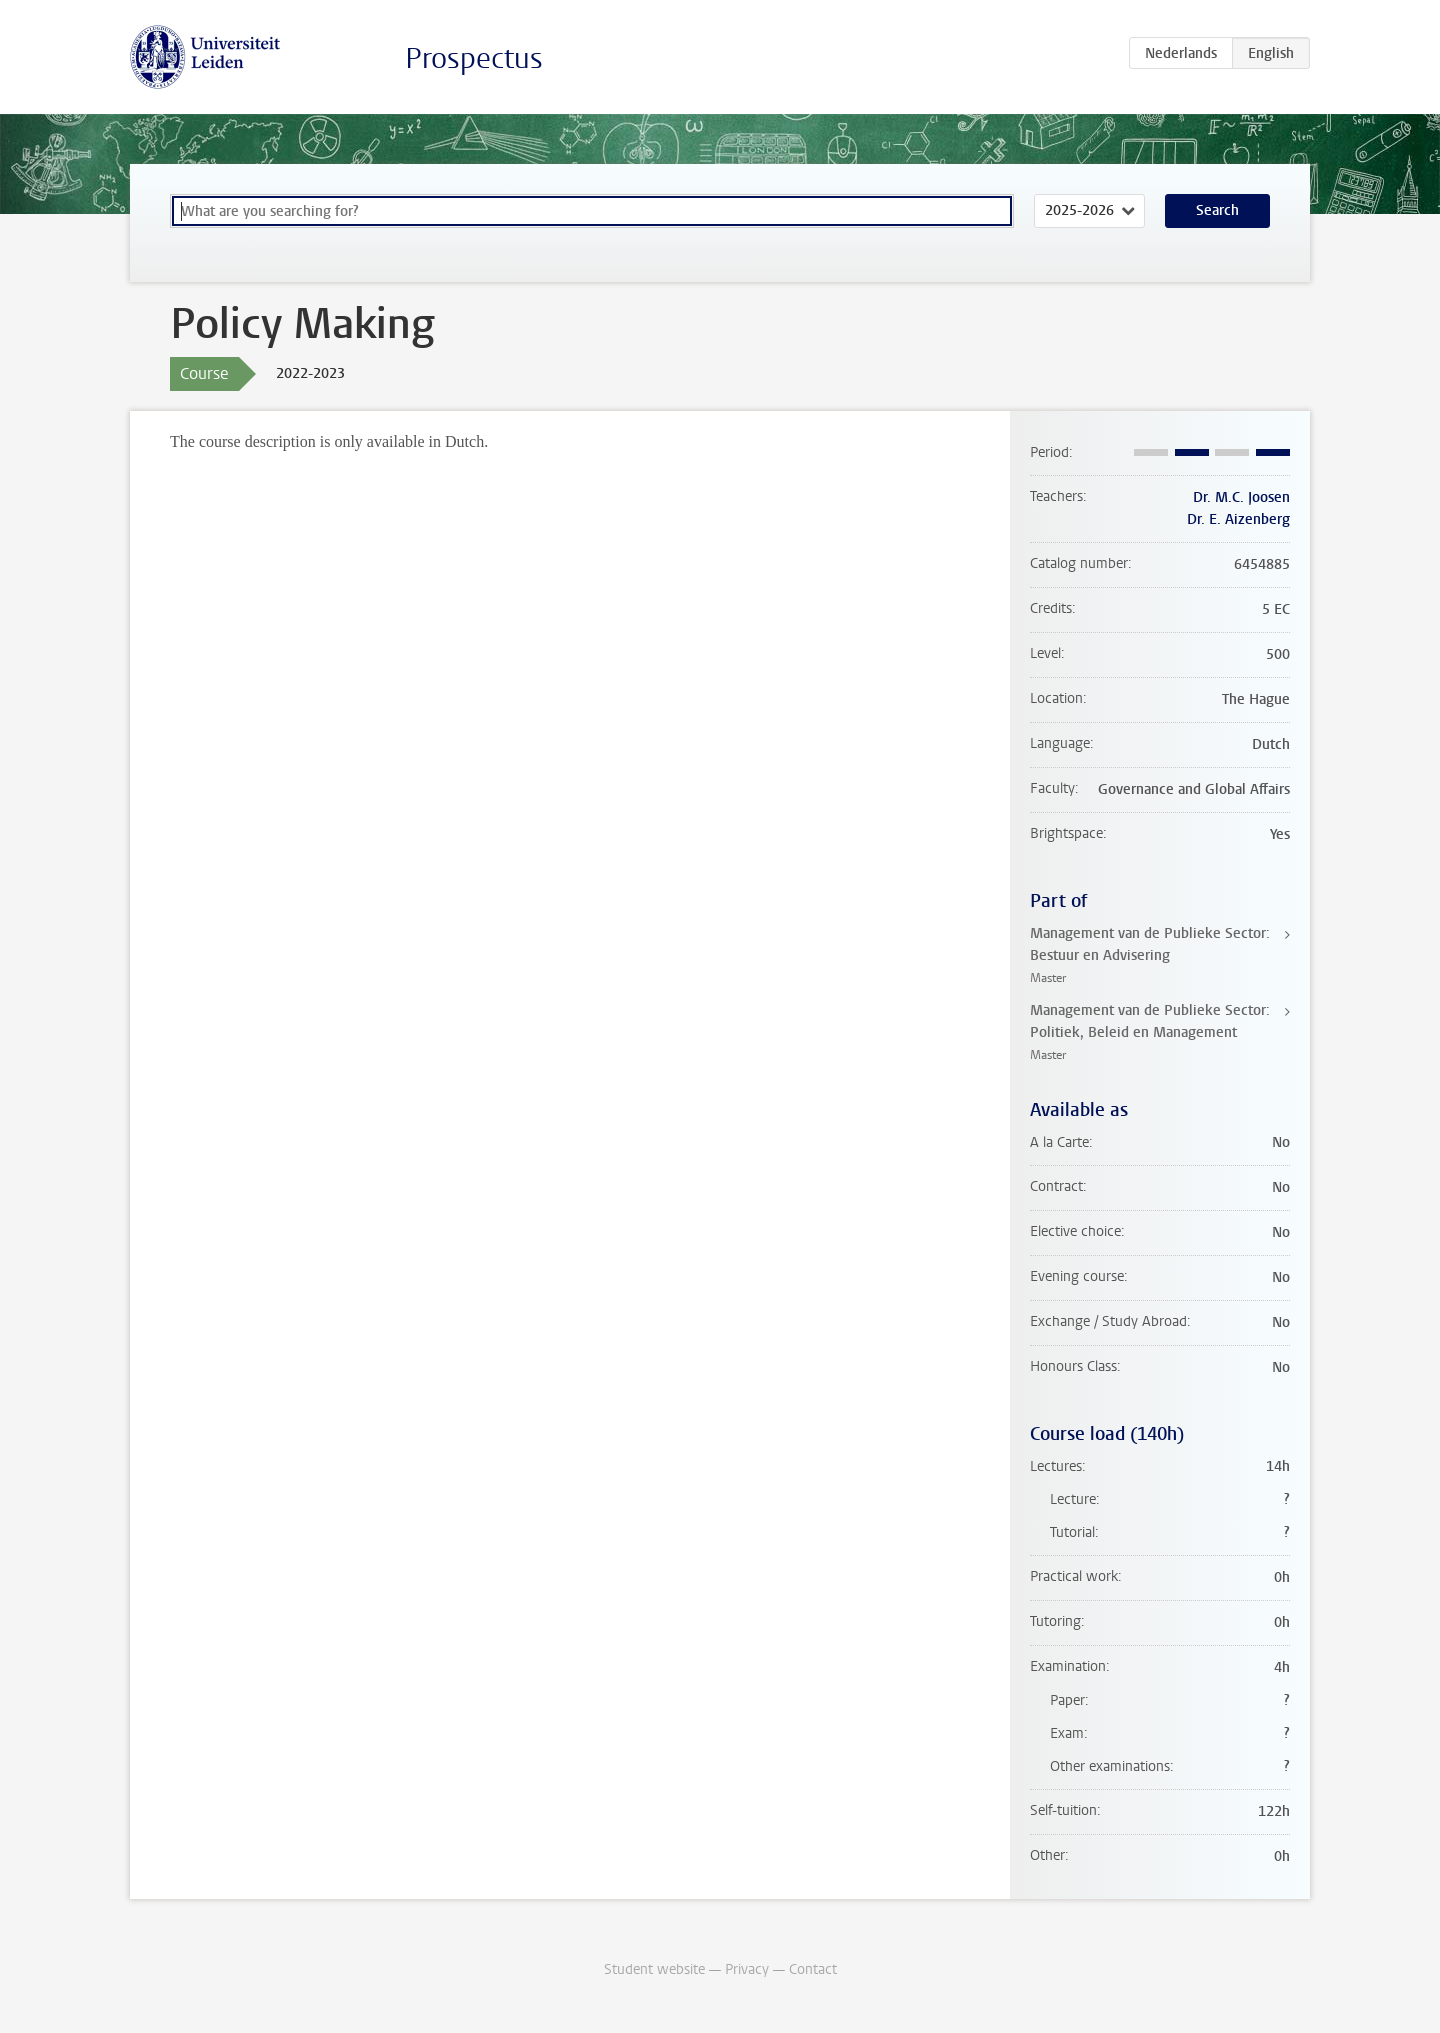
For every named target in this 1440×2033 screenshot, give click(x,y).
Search (1217, 210)
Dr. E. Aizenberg (1238, 519)
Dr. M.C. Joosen (1241, 497)
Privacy (747, 1969)
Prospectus (474, 58)
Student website (654, 1969)
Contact (813, 1969)
